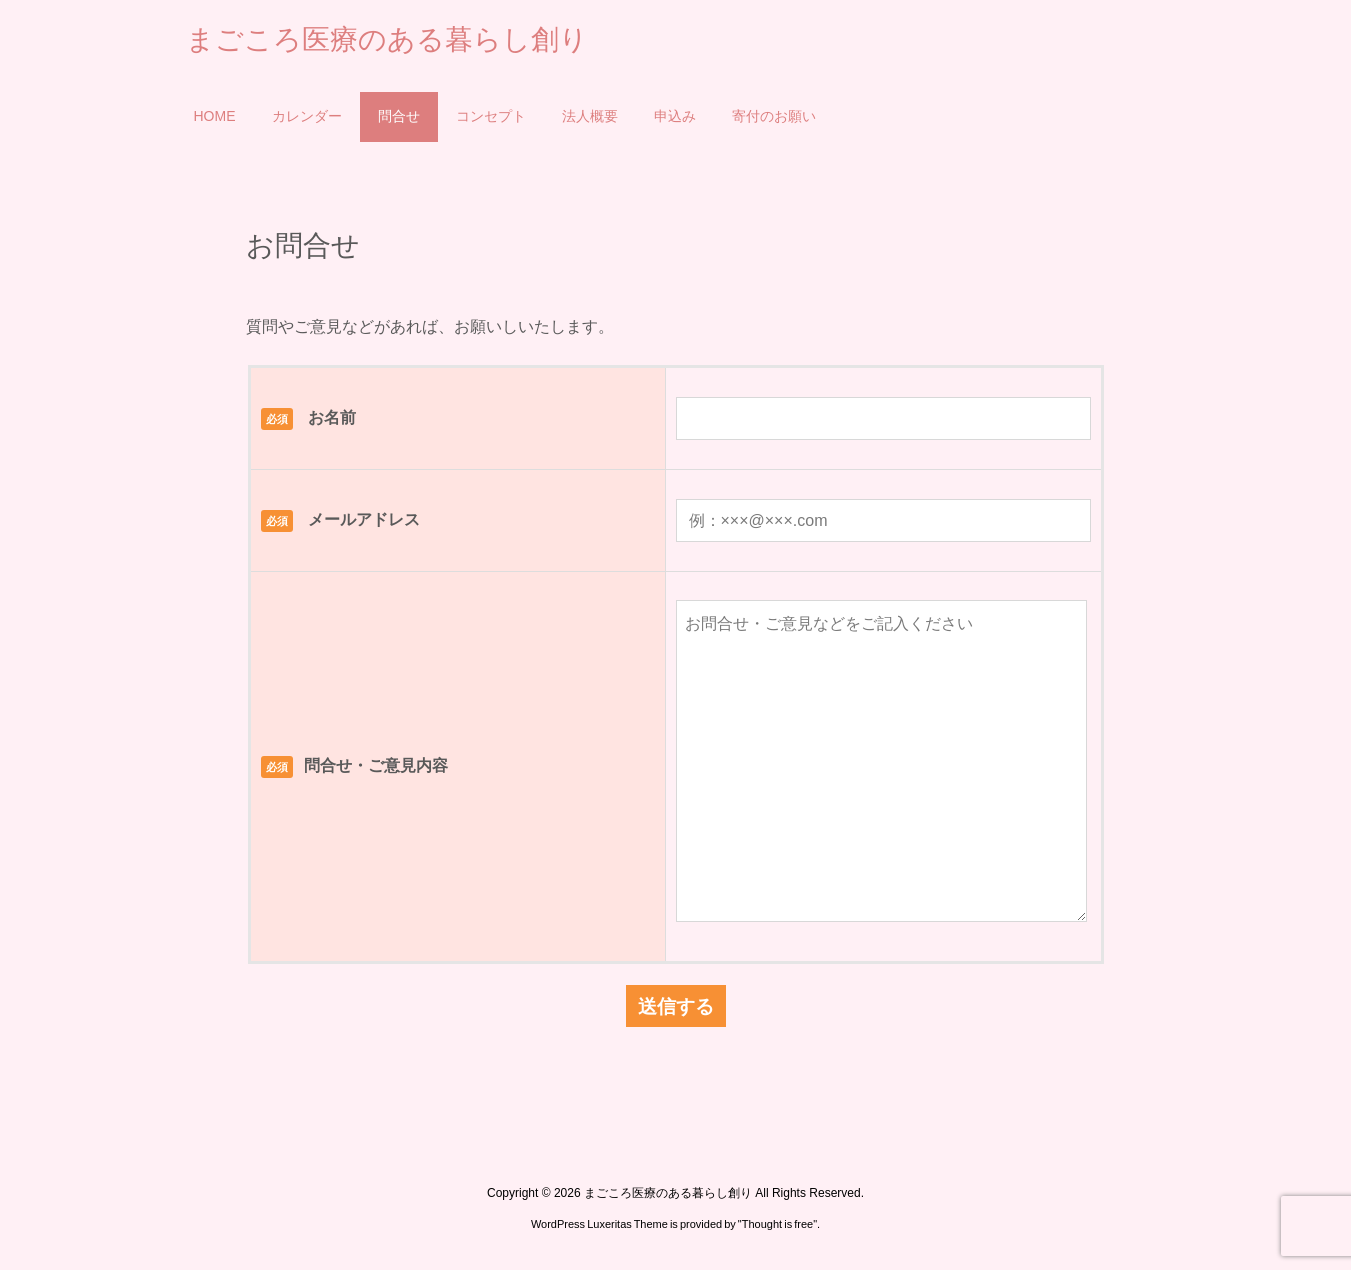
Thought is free (777, 1224)
